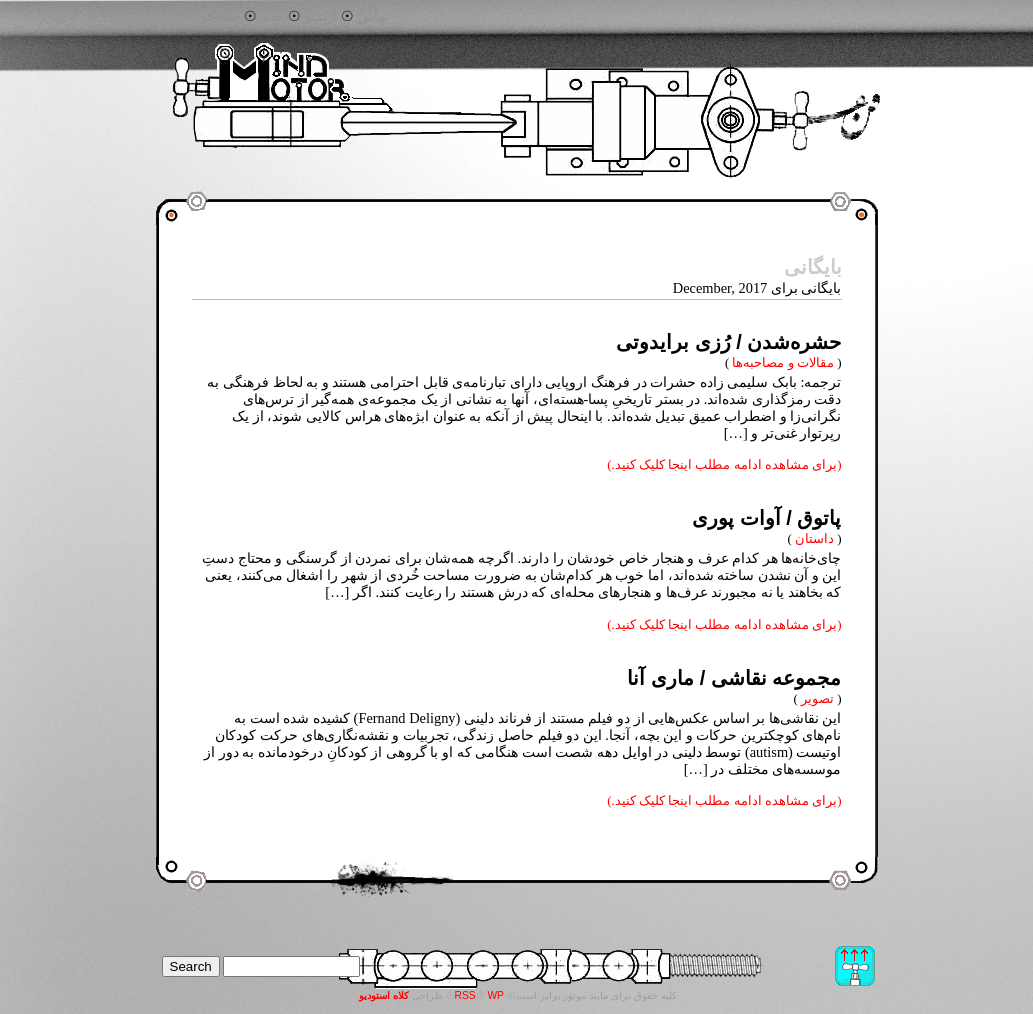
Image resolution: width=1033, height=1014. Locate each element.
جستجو (221, 17)
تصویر (817, 698)
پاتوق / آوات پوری (766, 518)
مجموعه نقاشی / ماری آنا (734, 678)
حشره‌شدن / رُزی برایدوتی (728, 342)
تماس (374, 17)
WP (495, 995)
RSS (465, 995)
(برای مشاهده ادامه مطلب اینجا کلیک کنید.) (724, 464)
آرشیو (321, 17)
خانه (272, 17)
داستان (814, 538)
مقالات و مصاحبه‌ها (782, 362)
